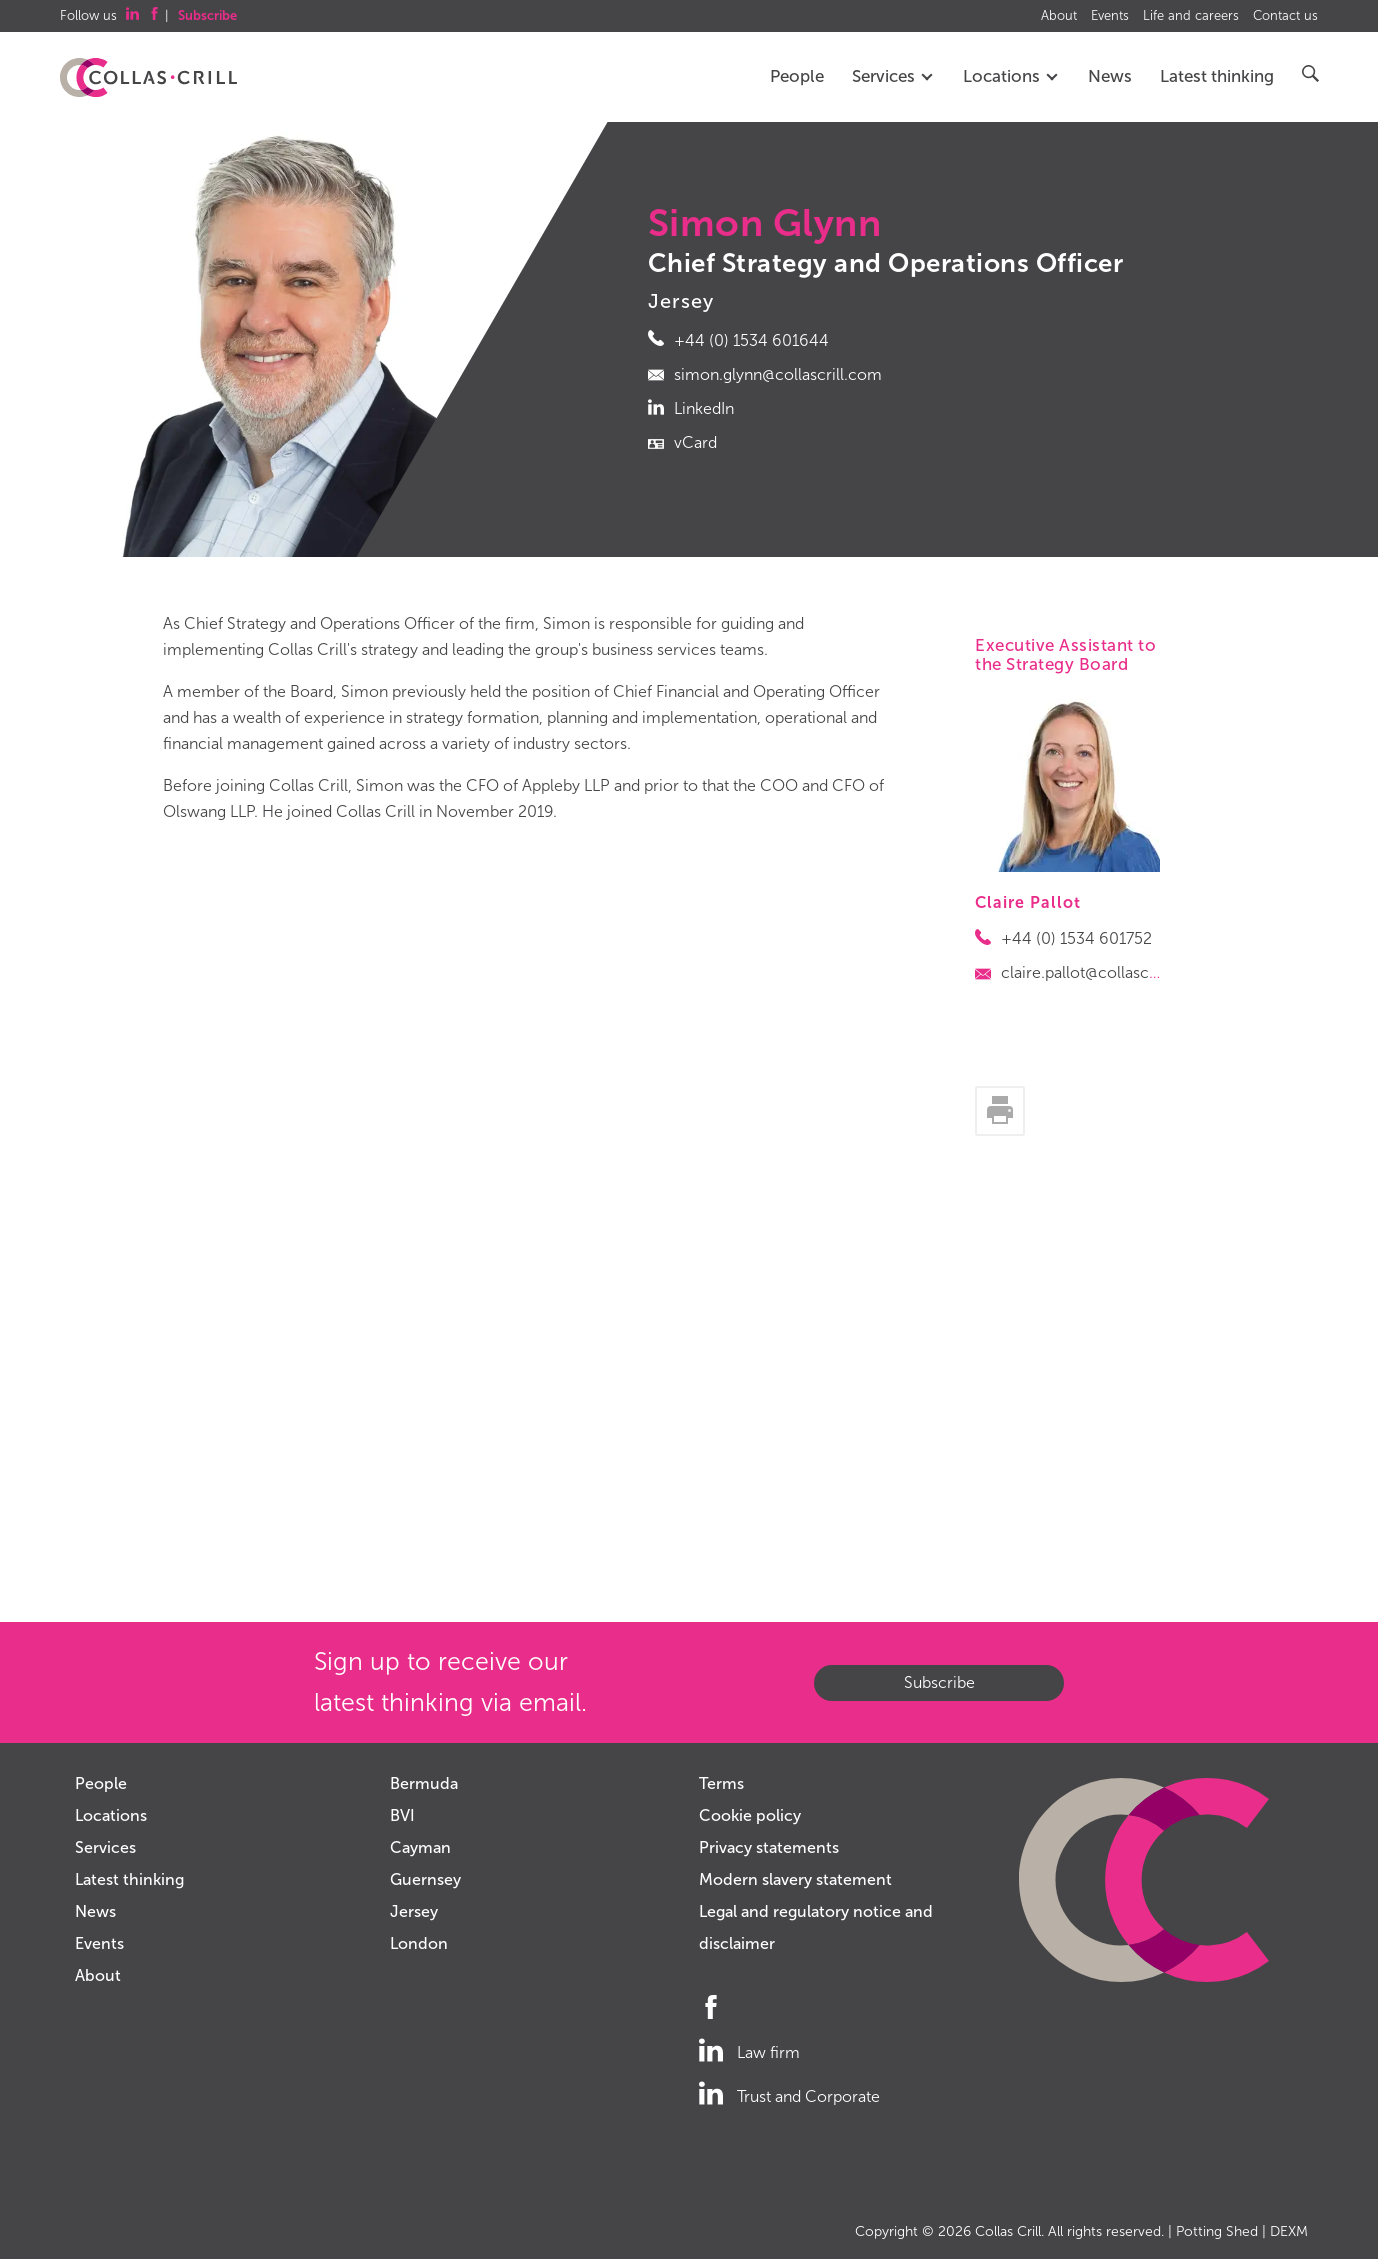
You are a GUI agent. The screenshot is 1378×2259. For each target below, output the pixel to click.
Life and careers (1191, 16)
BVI (402, 1815)
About (1059, 16)
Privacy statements (769, 1847)
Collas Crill (1008, 2231)
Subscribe (939, 1682)
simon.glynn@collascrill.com (778, 374)
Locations (1011, 76)
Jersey (414, 1911)
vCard (695, 442)
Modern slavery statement (795, 1879)
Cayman (420, 1847)
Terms (721, 1783)
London (419, 1943)
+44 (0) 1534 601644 (751, 340)
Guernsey (425, 1879)
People (797, 76)
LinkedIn (704, 408)
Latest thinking (1217, 76)
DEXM (1289, 2231)
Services (893, 76)
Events (1110, 16)
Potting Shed (1217, 2231)
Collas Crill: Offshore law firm (148, 78)
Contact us (1285, 16)
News (1110, 76)
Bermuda (424, 1783)
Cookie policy (750, 1815)
